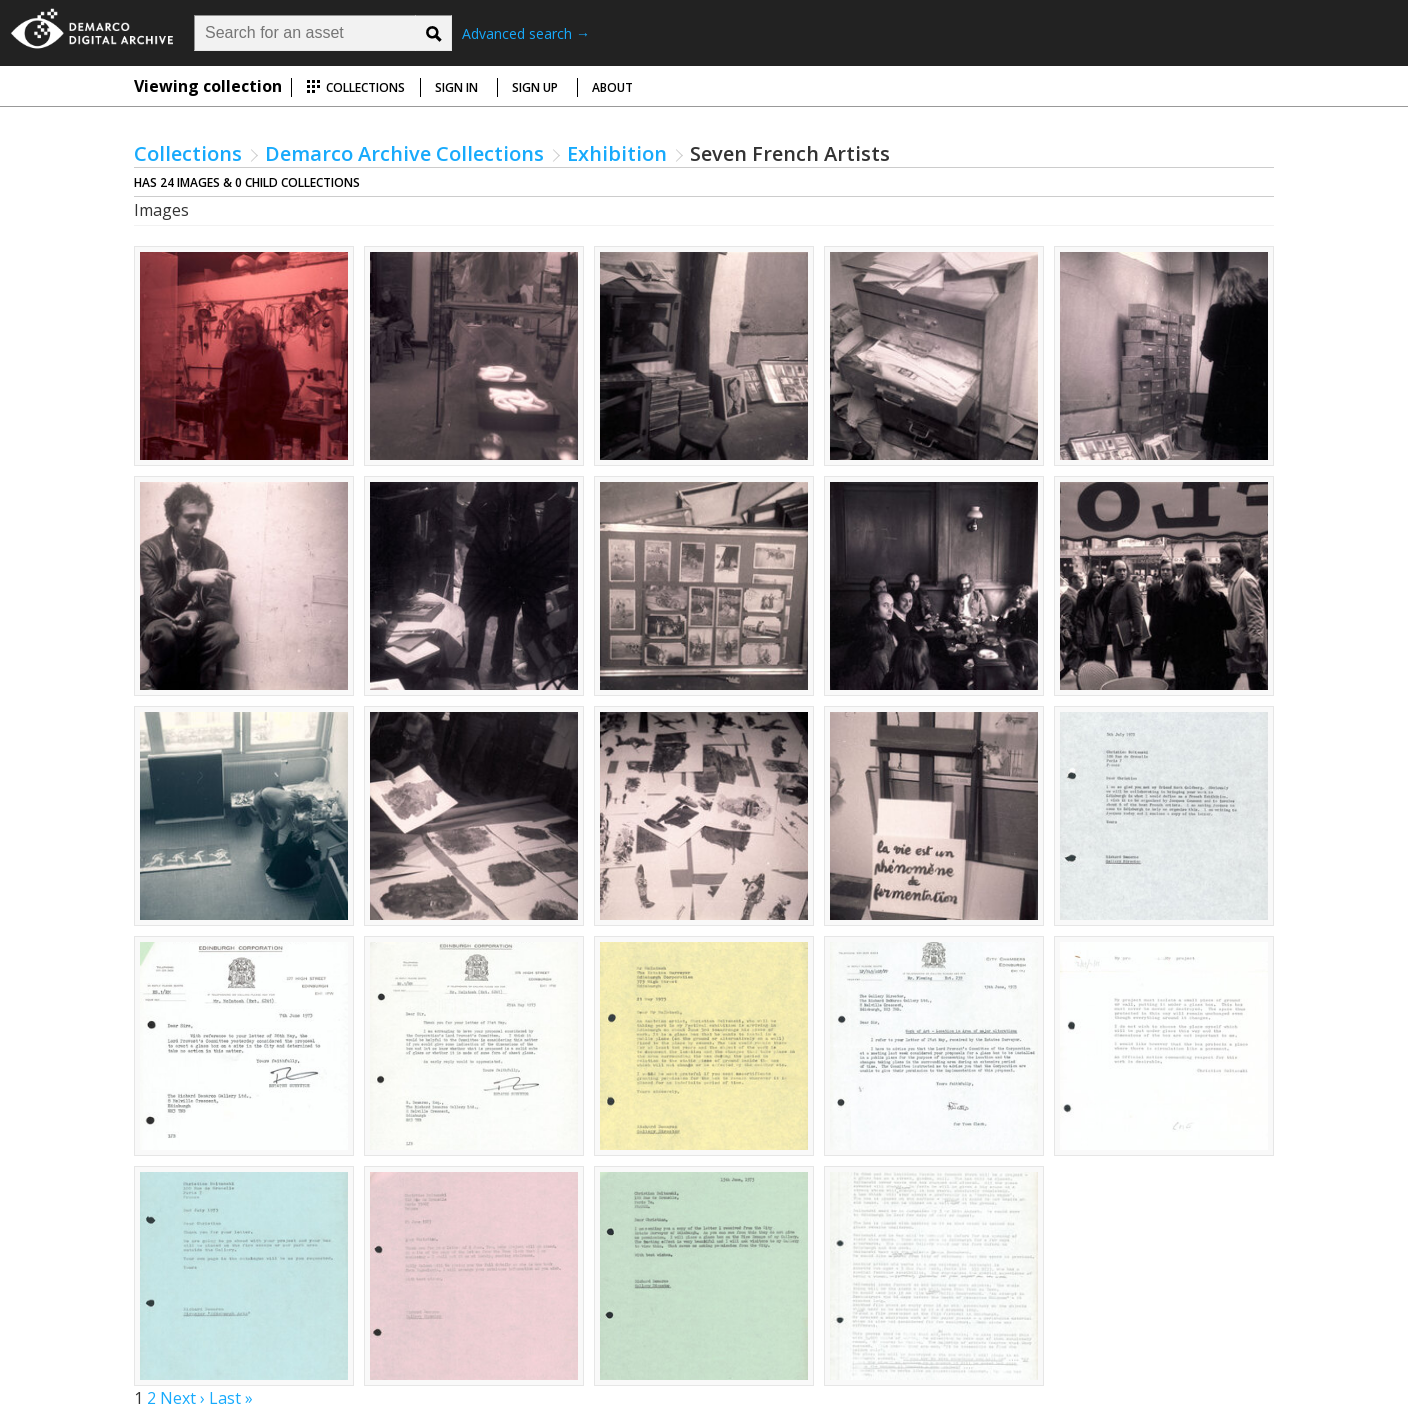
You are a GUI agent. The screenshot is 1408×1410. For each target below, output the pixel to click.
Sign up (535, 87)
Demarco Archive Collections (404, 153)
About (612, 87)
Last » (231, 1398)
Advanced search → (526, 33)
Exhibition (617, 153)
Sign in (456, 87)
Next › (182, 1398)
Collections (355, 87)
